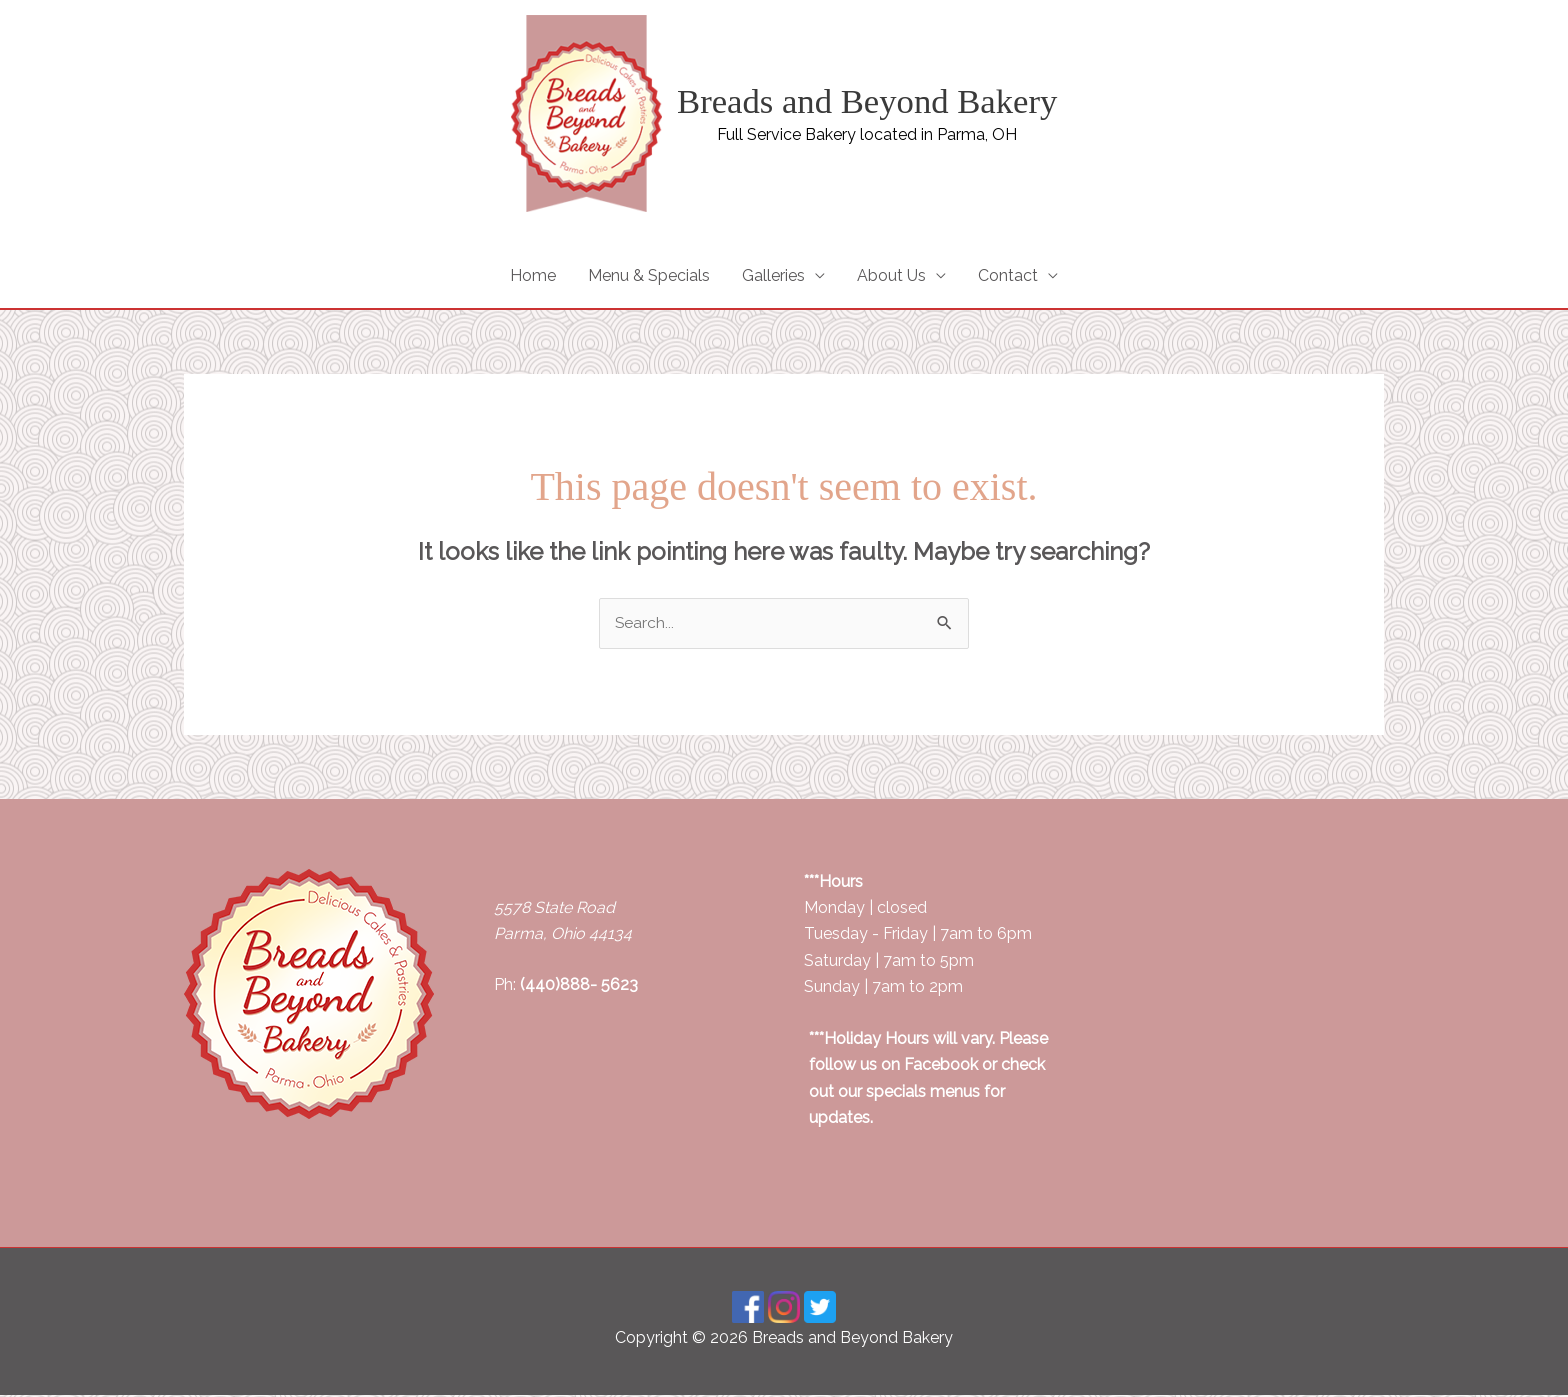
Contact (1008, 276)
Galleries (773, 276)
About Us (891, 276)
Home (533, 276)
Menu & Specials (649, 276)
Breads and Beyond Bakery (867, 102)
